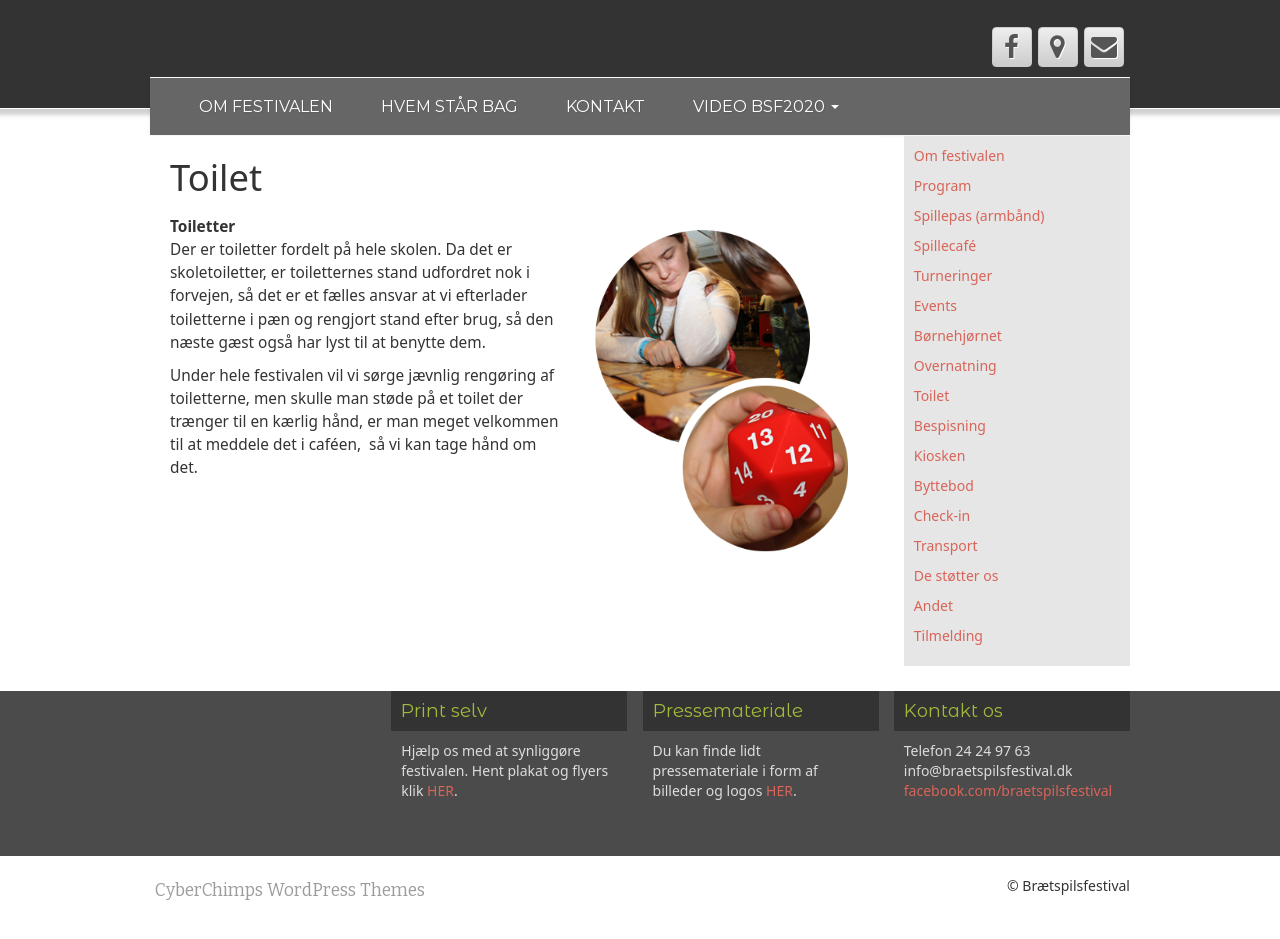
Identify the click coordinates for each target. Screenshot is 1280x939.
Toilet (931, 398)
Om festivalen (267, 107)
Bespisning (950, 428)
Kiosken (939, 458)
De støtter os (956, 578)
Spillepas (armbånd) (979, 218)
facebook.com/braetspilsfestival (1008, 793)
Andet (933, 608)
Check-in (942, 518)
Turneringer (953, 278)
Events (935, 308)
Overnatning (955, 368)
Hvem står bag (452, 107)
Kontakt (610, 107)
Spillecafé (945, 248)
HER (440, 793)
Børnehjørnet (958, 338)
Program (943, 188)
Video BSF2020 (773, 107)
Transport (946, 548)
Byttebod (944, 488)
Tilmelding (948, 638)
